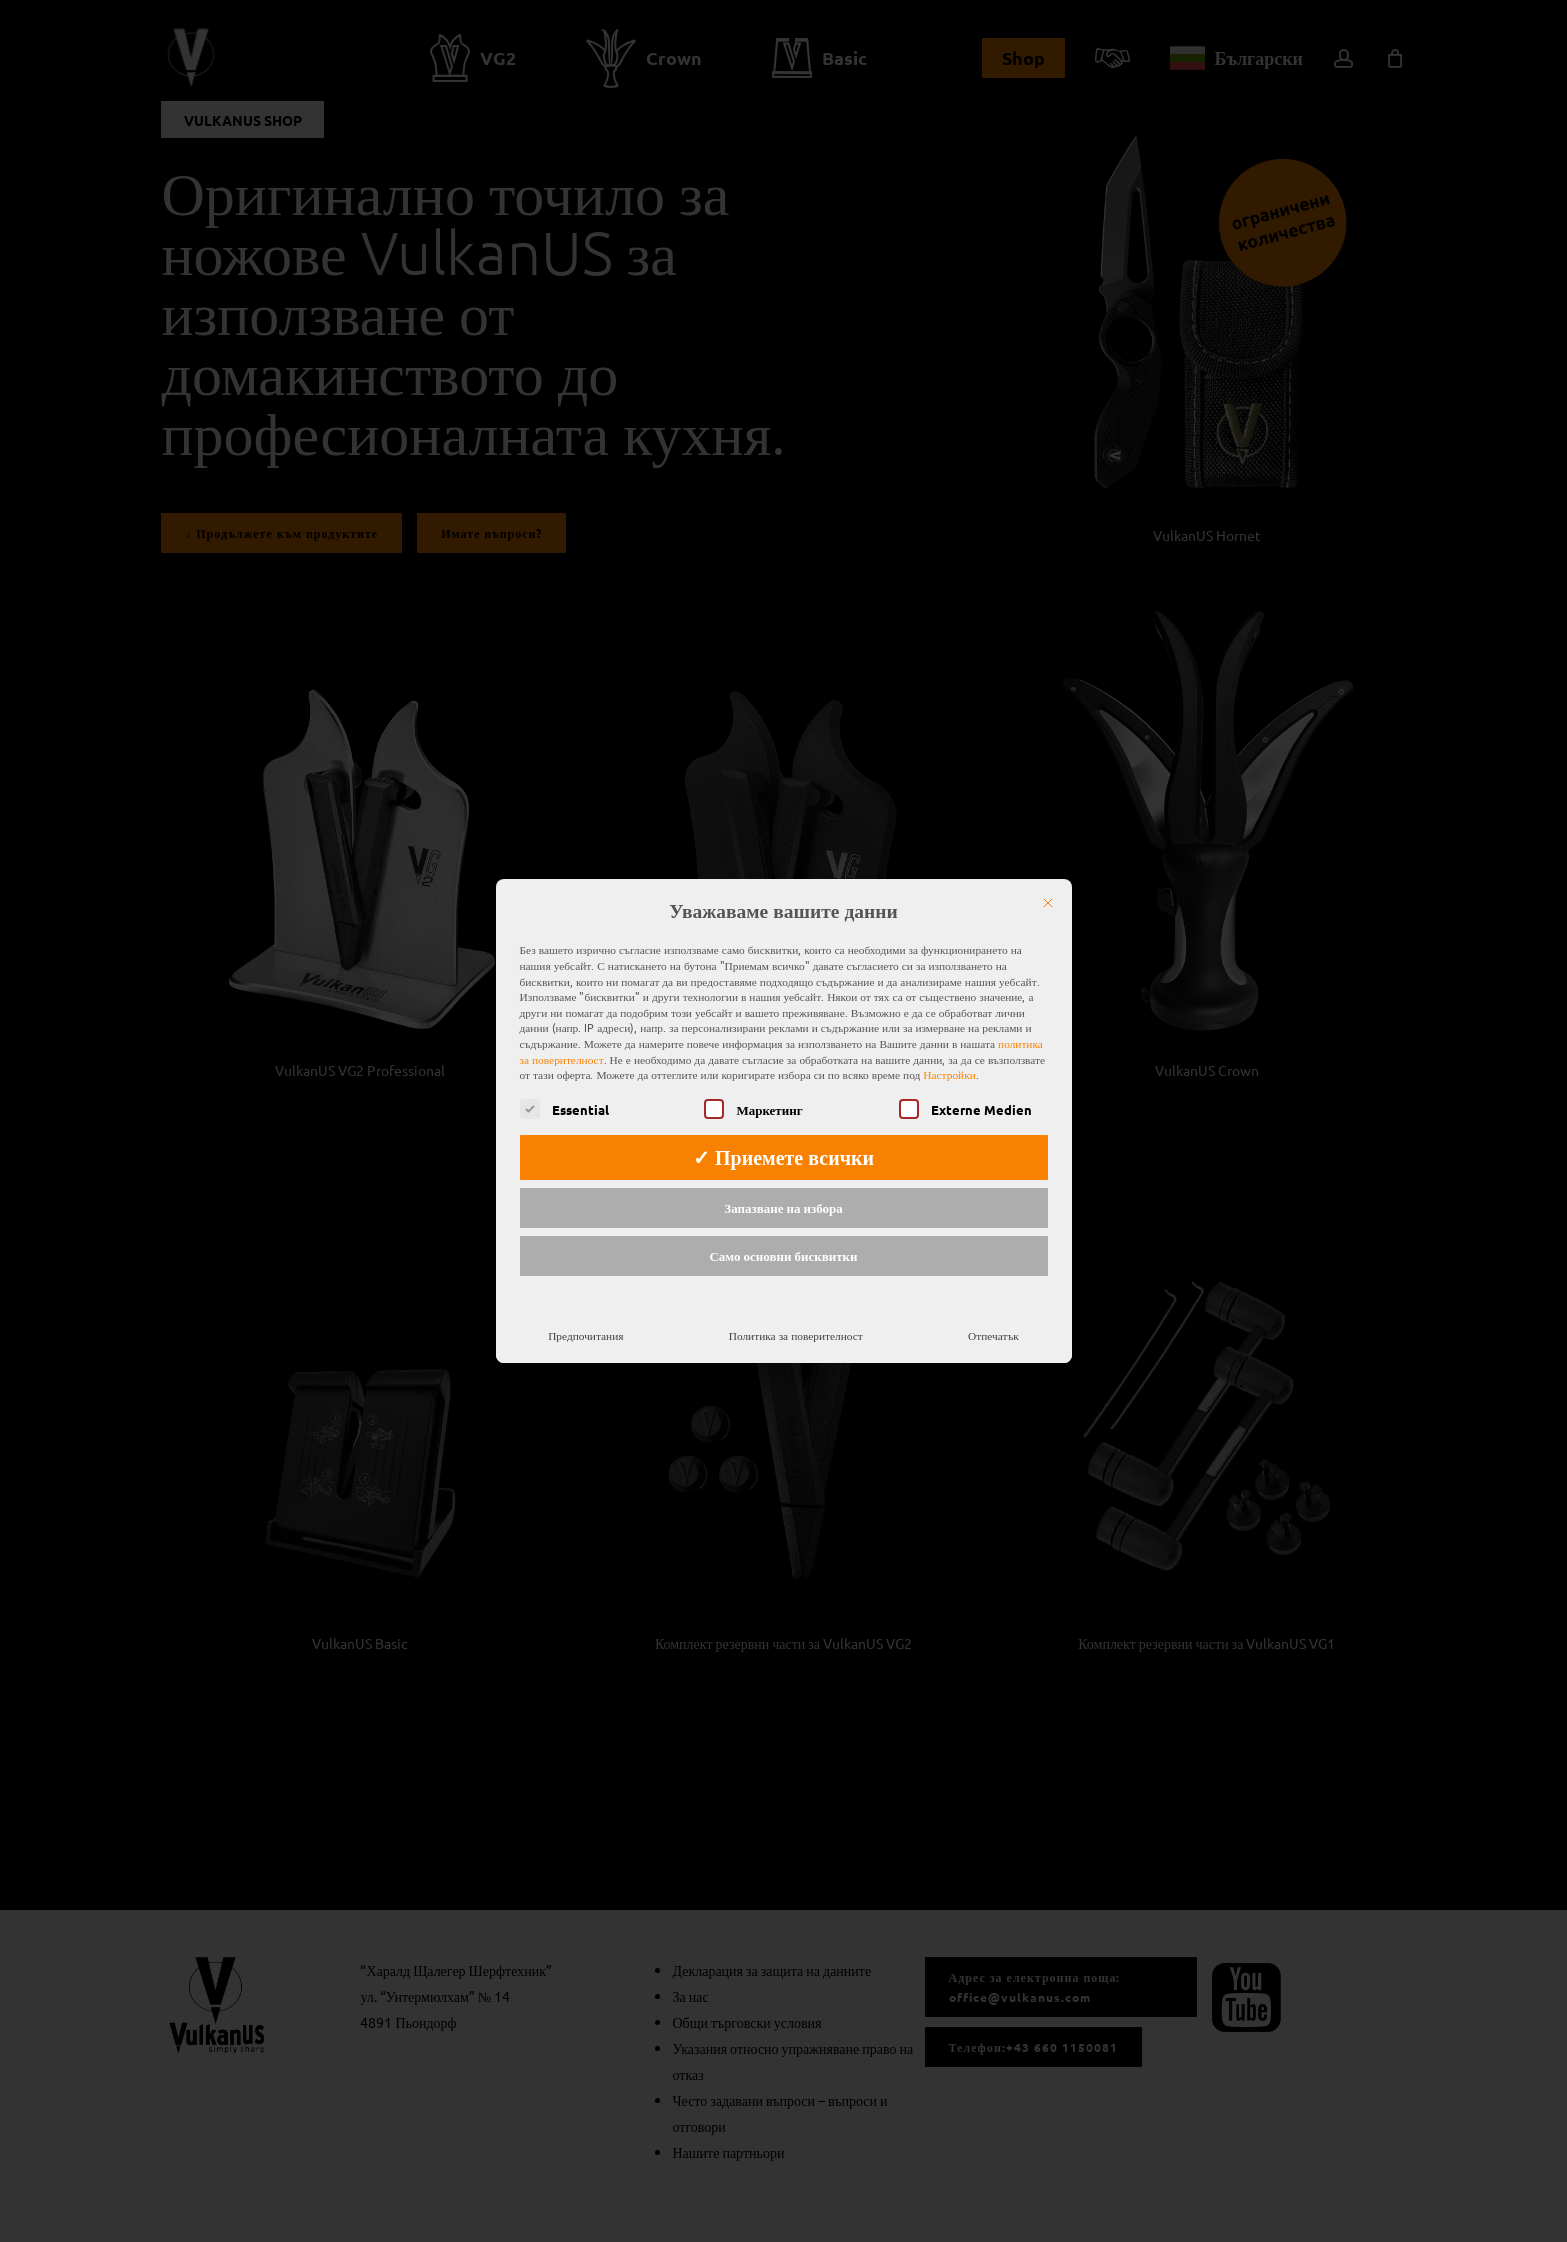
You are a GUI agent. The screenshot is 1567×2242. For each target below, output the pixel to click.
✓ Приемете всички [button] (783, 1132)
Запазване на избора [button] (783, 1182)
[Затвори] (1048, 878)
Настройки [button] (949, 1049)
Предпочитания (585, 1309)
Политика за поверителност (796, 1309)
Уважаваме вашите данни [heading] (783, 886)
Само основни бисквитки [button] (783, 1230)
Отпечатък (993, 1309)
